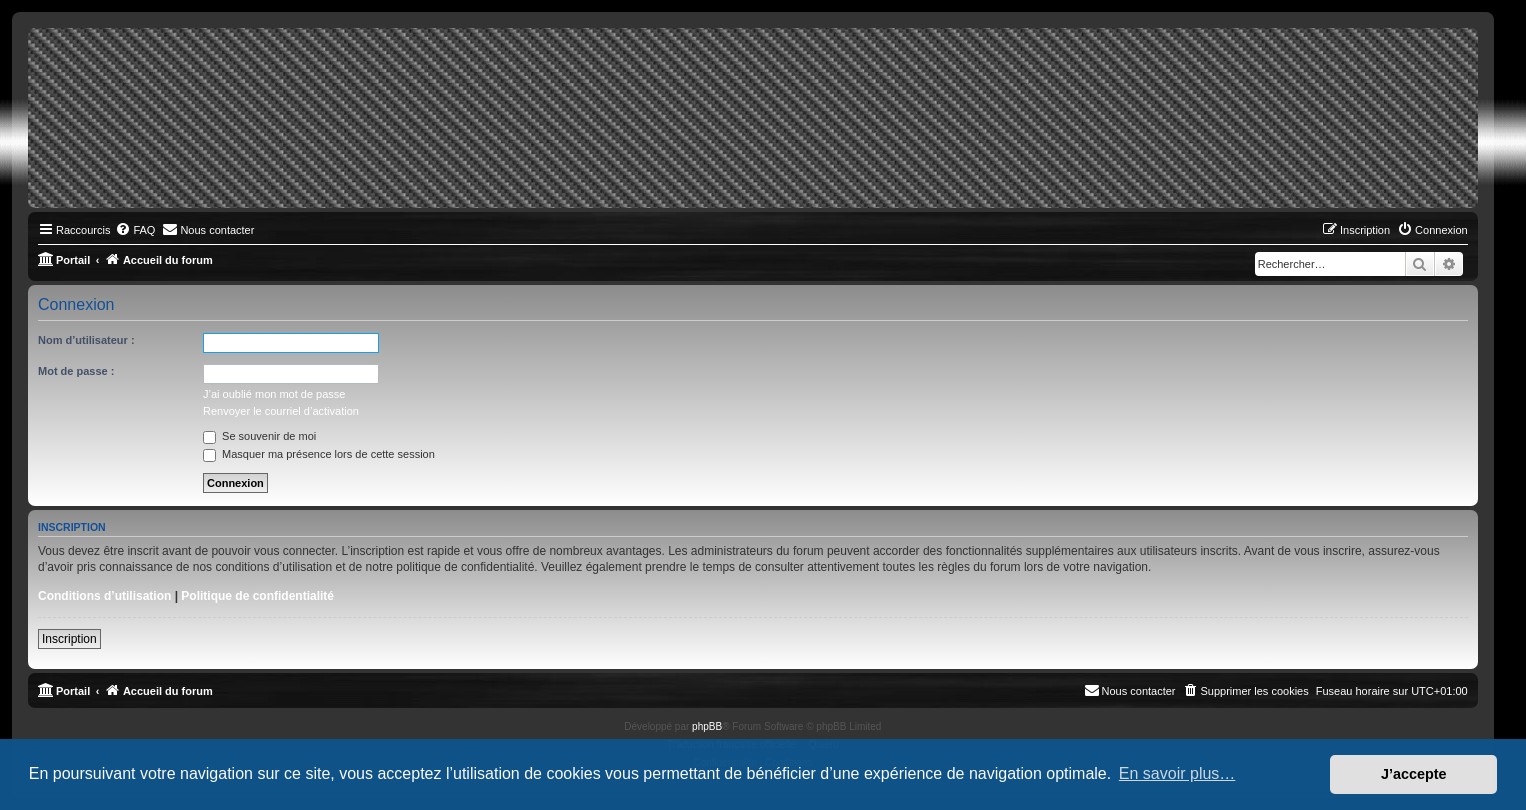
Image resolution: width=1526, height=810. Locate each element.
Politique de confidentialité (257, 596)
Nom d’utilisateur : (86, 340)
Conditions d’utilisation (104, 596)
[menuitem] (135, 230)
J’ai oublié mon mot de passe (274, 394)
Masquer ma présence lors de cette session (319, 454)
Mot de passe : (76, 371)
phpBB (707, 726)
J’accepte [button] (1414, 774)
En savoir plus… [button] (1177, 773)
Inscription (69, 639)
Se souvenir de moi (259, 436)
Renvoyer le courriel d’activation (281, 411)
